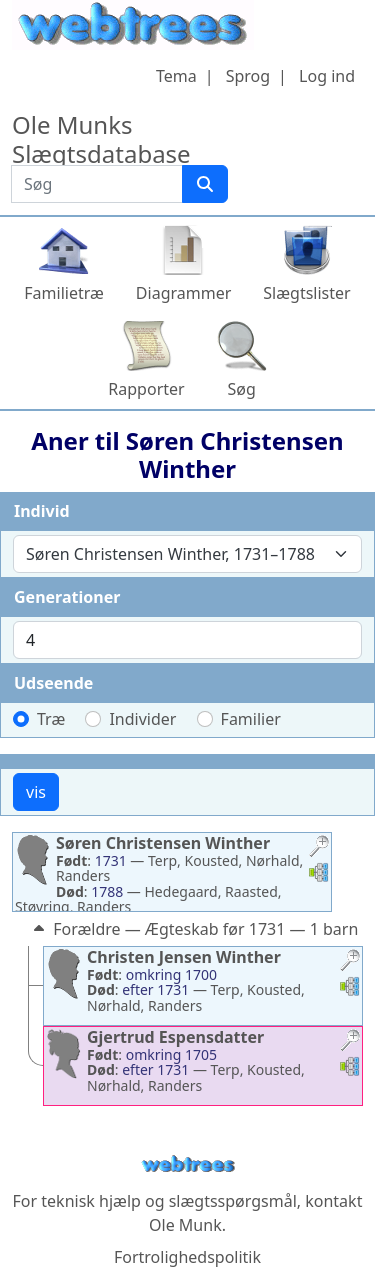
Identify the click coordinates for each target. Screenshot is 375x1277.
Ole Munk (185, 1225)
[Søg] (205, 184)
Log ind (327, 76)
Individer (142, 719)
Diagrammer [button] (183, 293)
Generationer (67, 597)
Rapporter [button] (146, 389)
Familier (251, 719)
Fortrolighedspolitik (187, 1257)
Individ (42, 511)
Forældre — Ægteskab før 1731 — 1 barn (193, 929)
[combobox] (187, 554)
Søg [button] (242, 389)
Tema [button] (176, 76)
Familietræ (64, 293)
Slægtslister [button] (306, 293)
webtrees (188, 1164)
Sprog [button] (248, 76)
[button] (319, 848)
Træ (51, 719)
